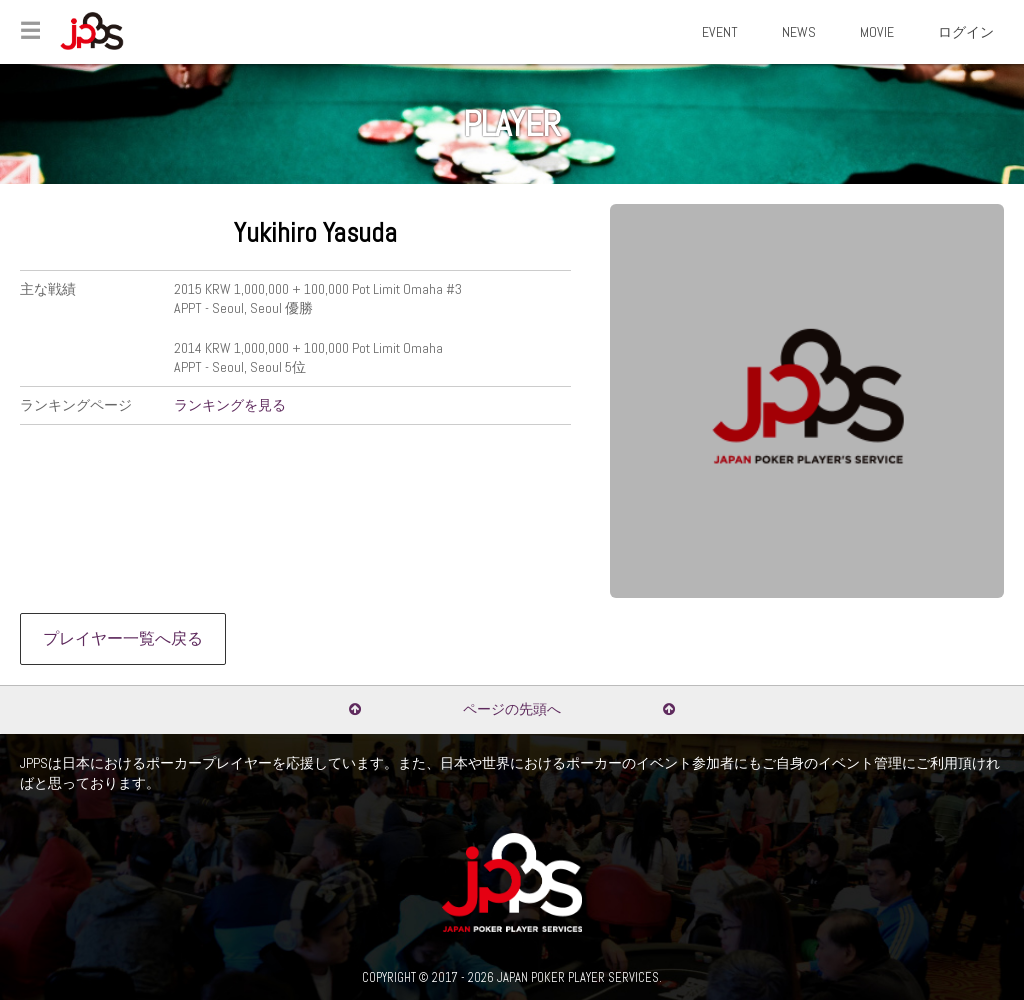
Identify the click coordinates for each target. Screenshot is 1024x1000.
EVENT (720, 32)
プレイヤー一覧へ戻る (123, 639)
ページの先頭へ (512, 709)
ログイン (966, 32)
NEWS (799, 32)
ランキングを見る (230, 405)
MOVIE (877, 32)
